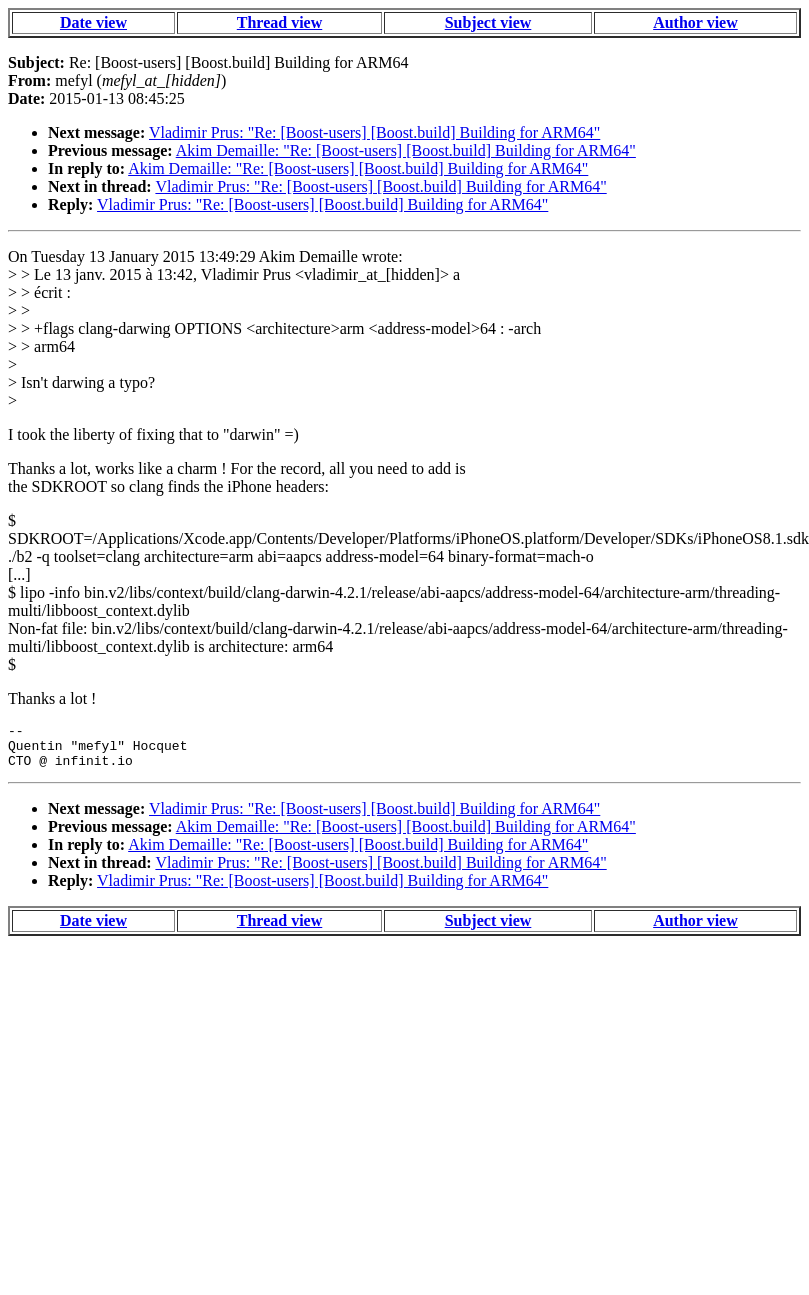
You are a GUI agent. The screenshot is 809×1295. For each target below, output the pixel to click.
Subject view (488, 22)
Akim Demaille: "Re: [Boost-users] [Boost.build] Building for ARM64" (406, 150)
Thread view (279, 22)
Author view (695, 22)
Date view (93, 22)
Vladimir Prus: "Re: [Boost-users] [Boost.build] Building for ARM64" (374, 132)
